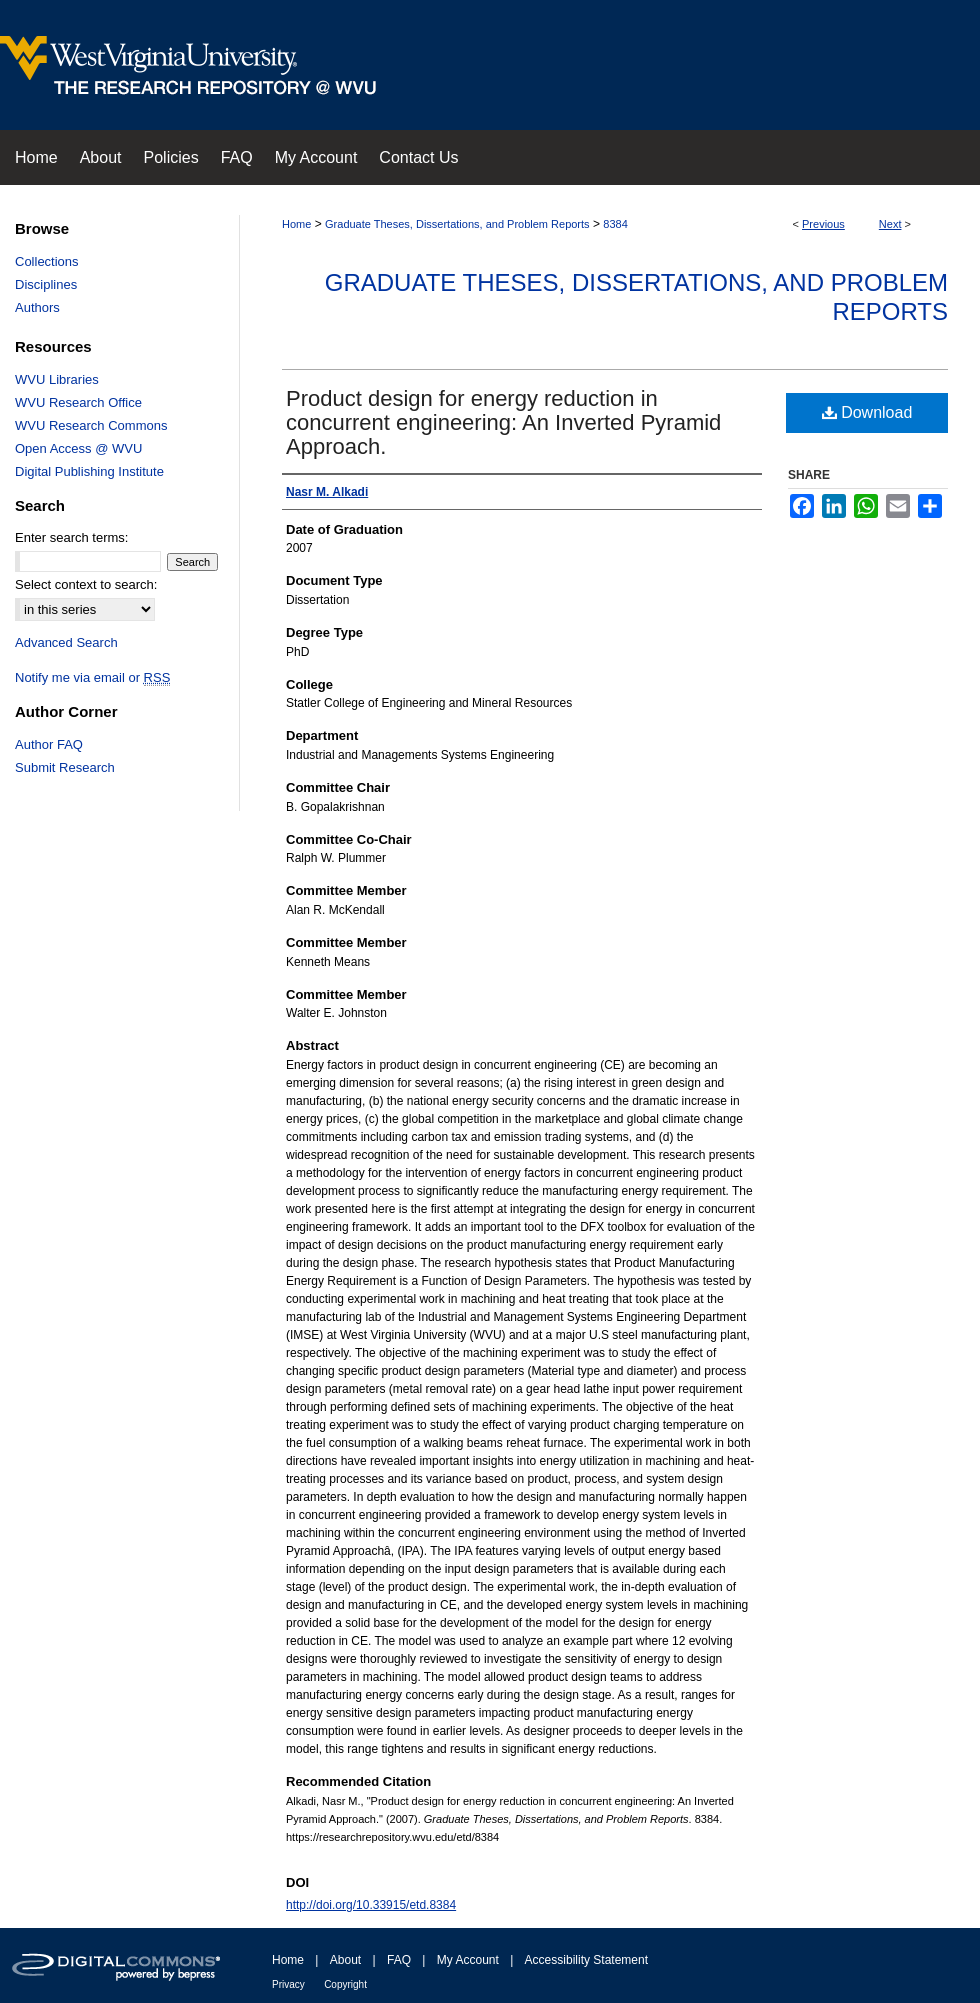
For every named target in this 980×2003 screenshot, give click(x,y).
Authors (37, 307)
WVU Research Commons (91, 425)
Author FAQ (49, 744)
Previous (823, 224)
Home (296, 224)
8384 (615, 224)
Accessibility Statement (586, 1960)
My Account (468, 1960)
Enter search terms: (71, 537)
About (345, 1960)
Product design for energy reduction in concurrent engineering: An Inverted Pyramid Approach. (503, 422)
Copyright (345, 1984)
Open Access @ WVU (78, 448)
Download (867, 412)
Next (890, 224)
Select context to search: (86, 584)
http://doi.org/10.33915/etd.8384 (371, 1905)
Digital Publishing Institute (89, 471)
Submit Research (65, 767)
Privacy (288, 1984)
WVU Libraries (57, 379)
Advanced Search (66, 642)
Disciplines (46, 284)
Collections (47, 261)
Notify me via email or (92, 677)
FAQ (399, 1960)
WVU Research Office (78, 402)
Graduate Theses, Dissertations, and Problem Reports (457, 224)
